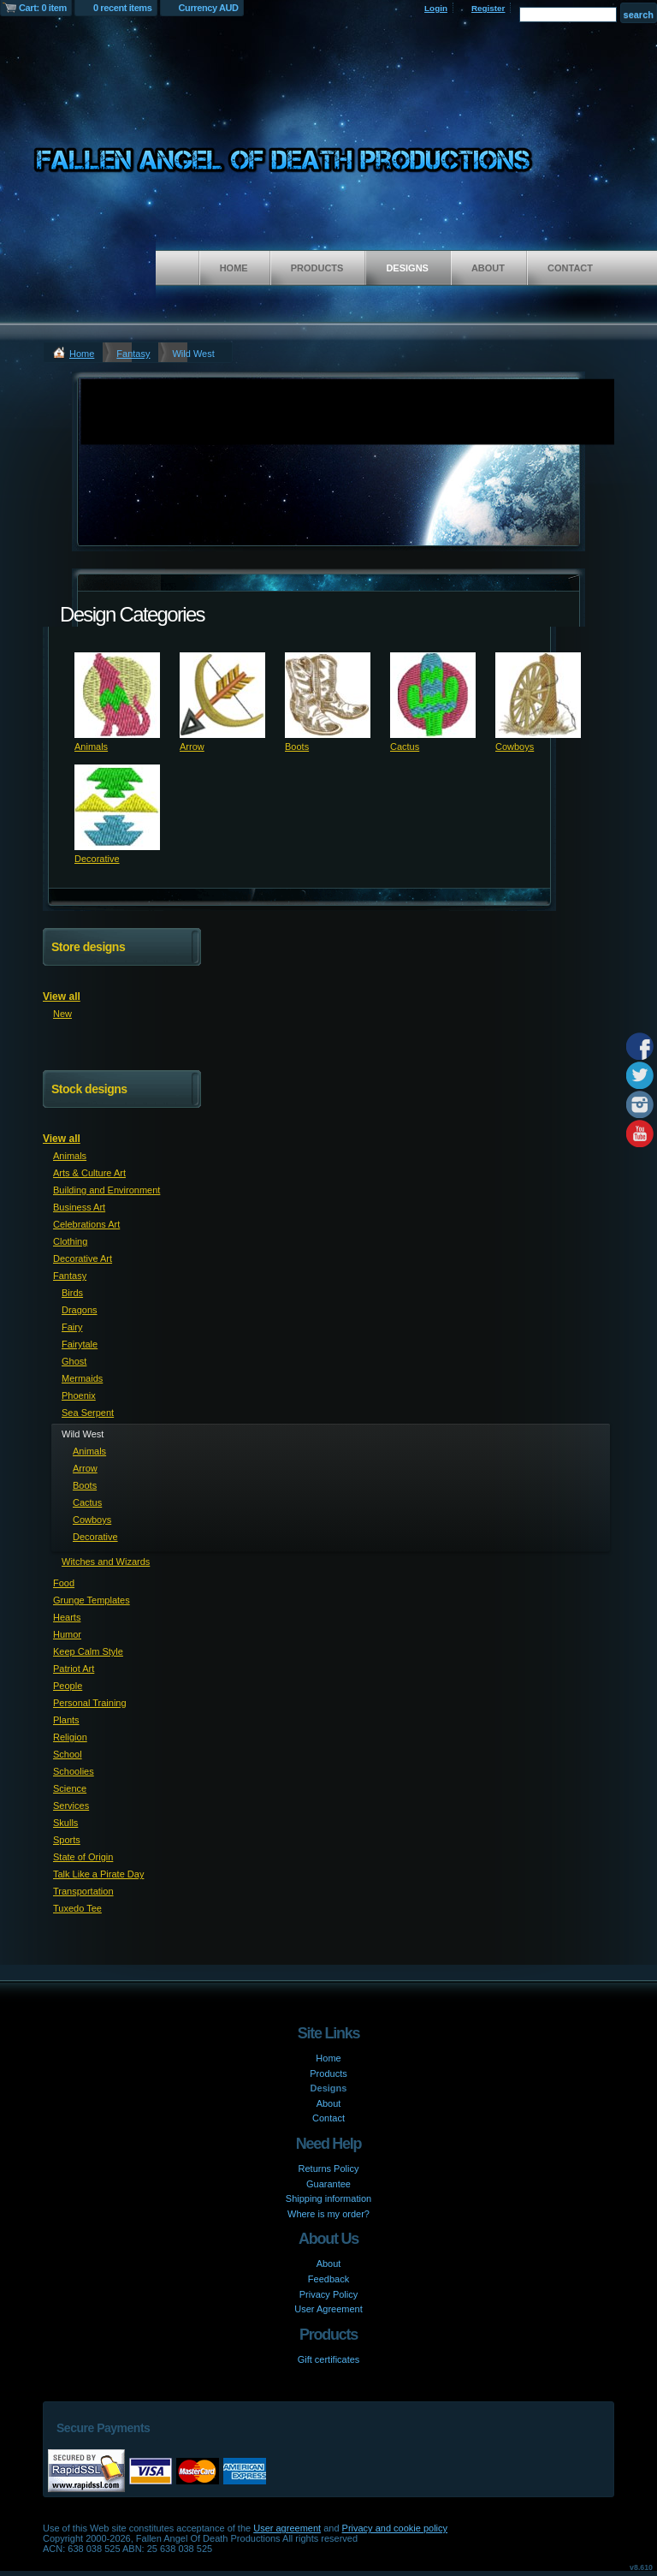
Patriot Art (73, 1668)
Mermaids (82, 1378)
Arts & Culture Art (89, 1173)
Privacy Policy (328, 2294)
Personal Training (90, 1703)
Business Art (79, 1207)
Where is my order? (328, 2214)
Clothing (70, 1241)
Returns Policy (329, 2168)
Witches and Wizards (106, 1561)
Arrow (192, 746)
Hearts (66, 1617)
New (62, 1013)
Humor (67, 1634)
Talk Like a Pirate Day (98, 1874)
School (67, 1754)
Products (317, 268)
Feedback (328, 2279)
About (488, 268)
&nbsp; (117, 695)
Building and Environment (106, 1190)
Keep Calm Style (88, 1651)
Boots (297, 746)
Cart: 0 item (43, 8)
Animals (91, 746)
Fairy (72, 1327)
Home (234, 268)
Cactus (404, 746)
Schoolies (73, 1771)
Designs (407, 268)
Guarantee (328, 2184)
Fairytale (80, 1344)
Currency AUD (209, 8)
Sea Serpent (88, 1412)
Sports (66, 1840)
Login (435, 8)
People (67, 1686)
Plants (66, 1720)
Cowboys (514, 746)
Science (69, 1788)
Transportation (83, 1891)
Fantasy (133, 353)
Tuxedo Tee (77, 1908)
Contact (570, 268)
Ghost (74, 1361)
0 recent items (122, 8)
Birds (72, 1293)
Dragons (80, 1310)
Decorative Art (82, 1258)
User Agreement (328, 2309)
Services (71, 1805)
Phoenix (79, 1395)
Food (63, 1583)
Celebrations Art (86, 1224)
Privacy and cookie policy (395, 2528)
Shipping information (328, 2198)
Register (488, 8)
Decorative (97, 859)
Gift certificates (329, 2359)
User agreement (287, 2528)
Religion (70, 1737)
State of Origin (83, 1857)
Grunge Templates (91, 1600)
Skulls (65, 1822)
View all (61, 996)
